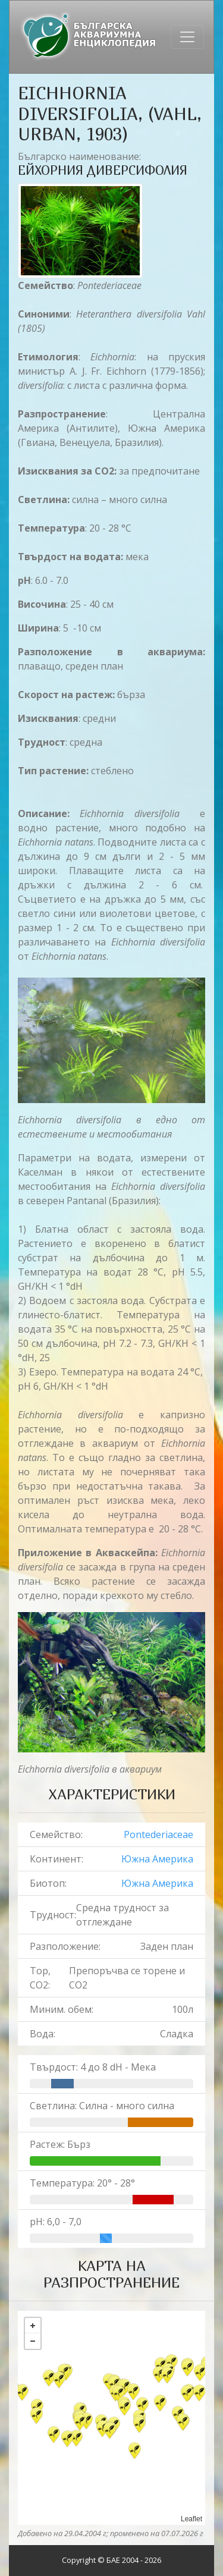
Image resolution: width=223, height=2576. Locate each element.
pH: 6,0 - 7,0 (55, 2221)
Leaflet (191, 2519)
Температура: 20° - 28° (82, 2182)
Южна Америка (157, 1858)
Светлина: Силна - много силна (102, 2105)
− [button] (32, 2341)
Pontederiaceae (158, 1834)
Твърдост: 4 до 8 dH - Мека (93, 2067)
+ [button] (32, 2325)
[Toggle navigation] (187, 37)
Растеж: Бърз (60, 2144)
